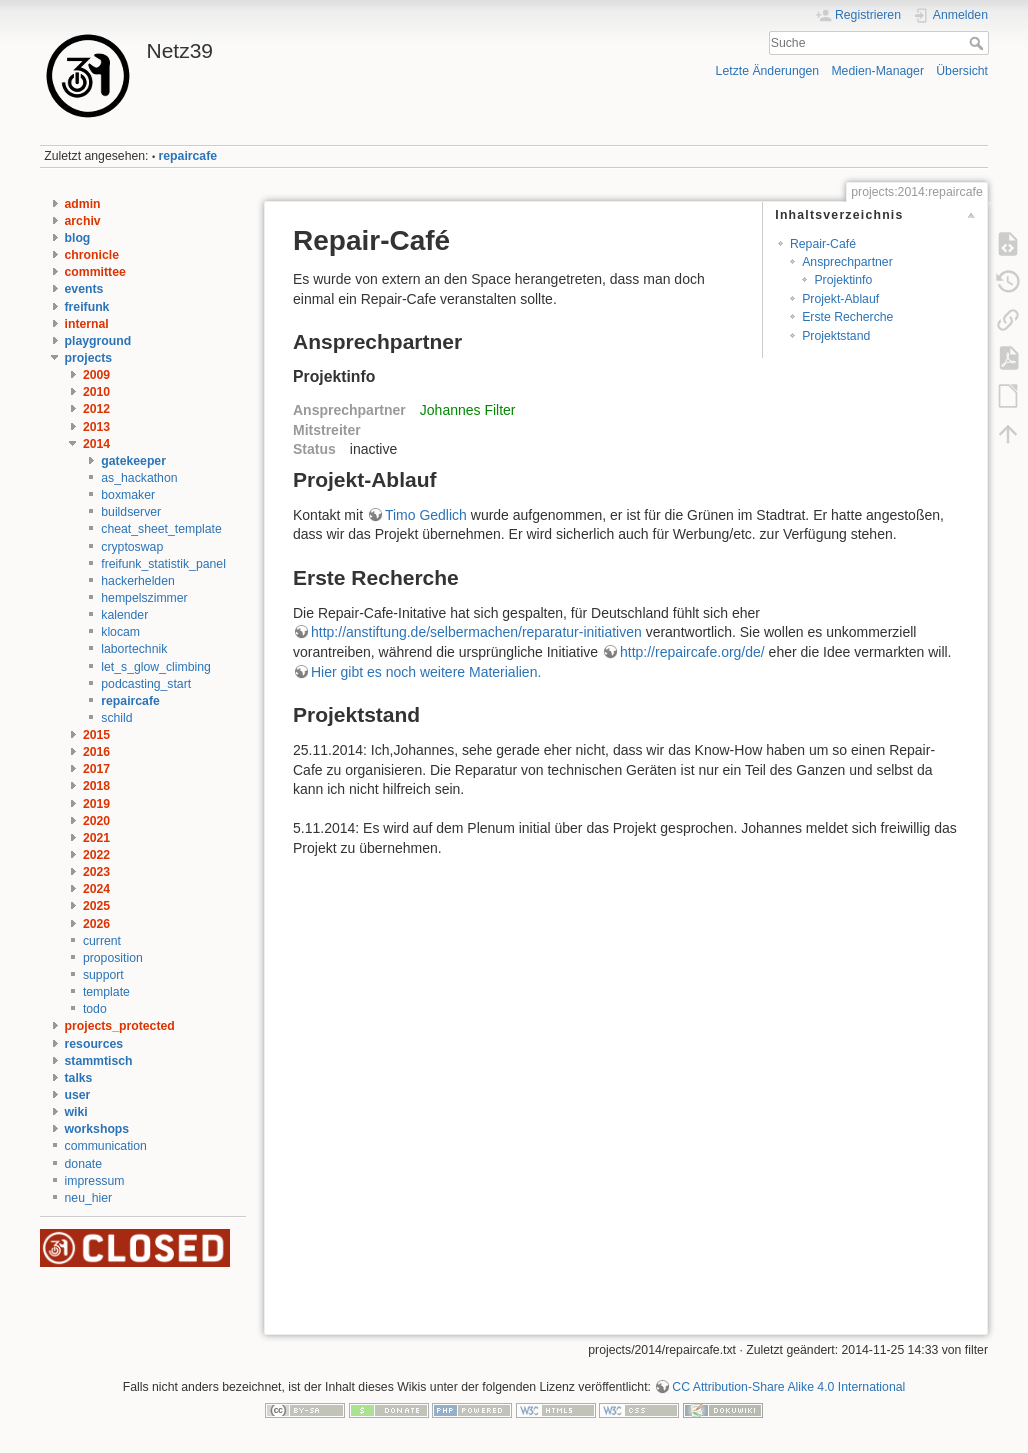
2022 (96, 855)
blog (78, 238)
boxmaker (128, 495)
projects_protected (120, 1026)
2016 (96, 752)
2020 (96, 821)
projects (89, 358)
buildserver (131, 512)
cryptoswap (132, 547)
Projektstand (836, 336)
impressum (95, 1181)
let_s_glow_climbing (156, 667)
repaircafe (188, 156)
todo (95, 1009)
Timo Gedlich (426, 515)
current (102, 941)
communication (106, 1146)
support (103, 975)
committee (95, 272)
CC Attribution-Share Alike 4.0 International (788, 1387)
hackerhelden (138, 581)
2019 (96, 804)
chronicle (92, 255)
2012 (96, 409)
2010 (96, 392)
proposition (113, 958)
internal (87, 324)
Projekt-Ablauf (840, 299)
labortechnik (134, 649)
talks (79, 1078)
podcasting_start (146, 684)
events (84, 289)
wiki (76, 1112)
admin (83, 204)
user (78, 1095)
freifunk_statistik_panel (163, 564)
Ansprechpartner (847, 262)
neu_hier (89, 1198)
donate (83, 1164)
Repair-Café (823, 244)
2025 (96, 906)
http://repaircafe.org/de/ (692, 652)
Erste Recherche (847, 317)
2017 (96, 769)
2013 (96, 427)
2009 (96, 375)
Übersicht (962, 71)
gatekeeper (133, 461)
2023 (96, 872)
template (106, 992)
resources (94, 1044)
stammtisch (99, 1061)
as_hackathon (139, 478)
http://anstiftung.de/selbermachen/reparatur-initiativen (476, 632)
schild (116, 718)
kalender (124, 615)
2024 (96, 889)
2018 (96, 786)
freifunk (87, 307)
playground (98, 341)
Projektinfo (843, 280)
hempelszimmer (144, 598)
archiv (83, 221)
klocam (120, 632)
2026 (96, 924)
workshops (97, 1129)
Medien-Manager (877, 71)
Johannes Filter (468, 410)
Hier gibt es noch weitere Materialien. (426, 672)
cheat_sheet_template (161, 529)
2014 (96, 444)
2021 (96, 838)
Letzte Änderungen (768, 71)
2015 (96, 735)
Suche (978, 43)
